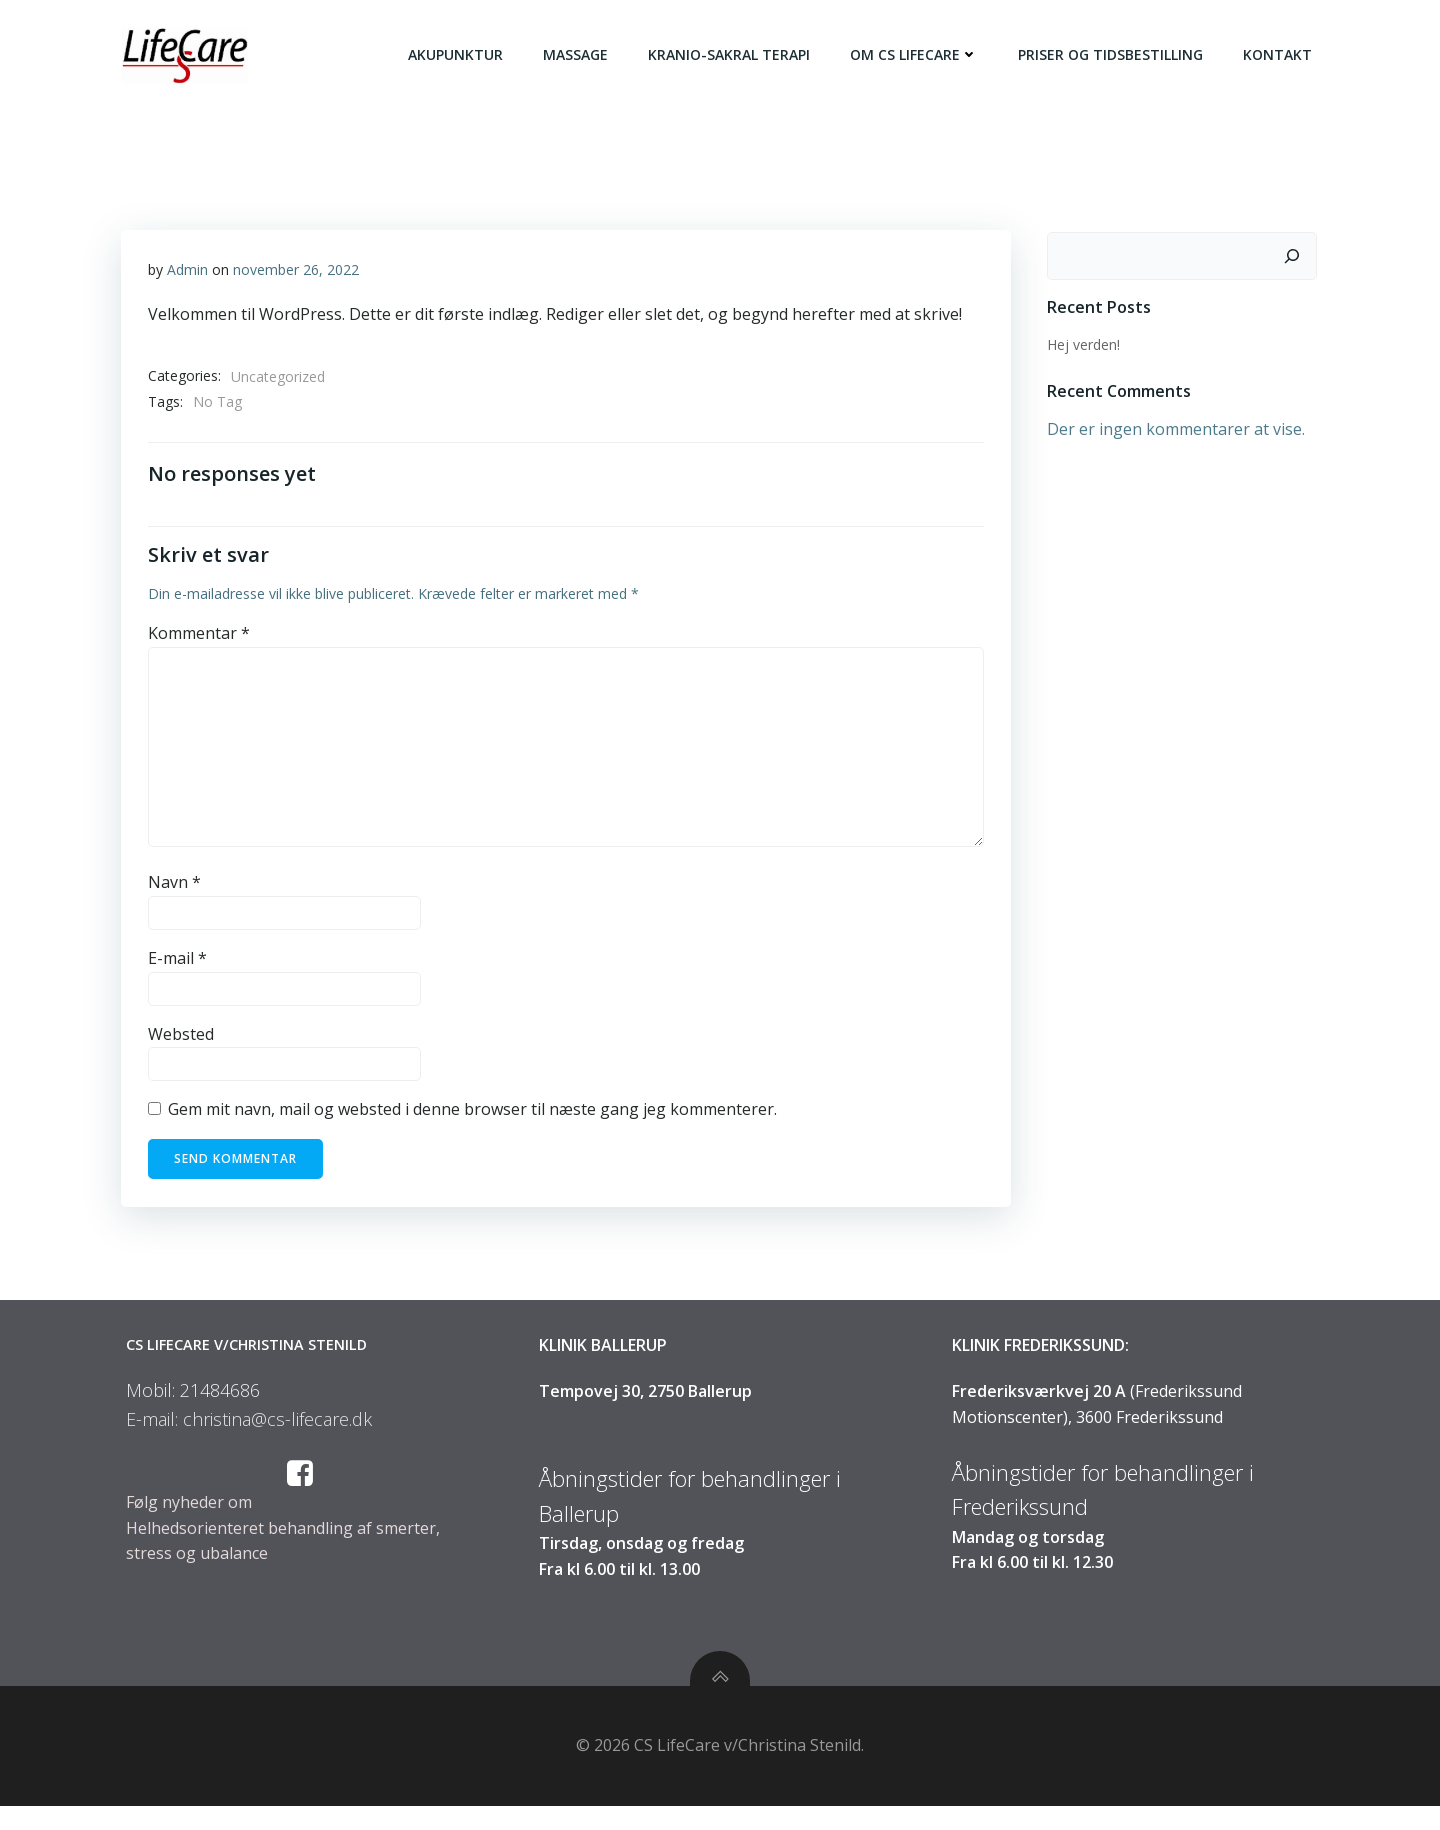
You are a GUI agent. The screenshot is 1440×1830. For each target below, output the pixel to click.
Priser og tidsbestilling (1114, 54)
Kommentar (200, 640)
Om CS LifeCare (918, 54)
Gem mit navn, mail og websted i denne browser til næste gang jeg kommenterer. (473, 1116)
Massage (579, 54)
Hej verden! (1079, 342)
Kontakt (1281, 54)
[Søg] (1296, 254)
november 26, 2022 (297, 272)
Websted (182, 1040)
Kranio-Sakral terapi (733, 54)
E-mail (178, 965)
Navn (175, 889)
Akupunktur (459, 54)
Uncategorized (279, 379)
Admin (188, 272)
